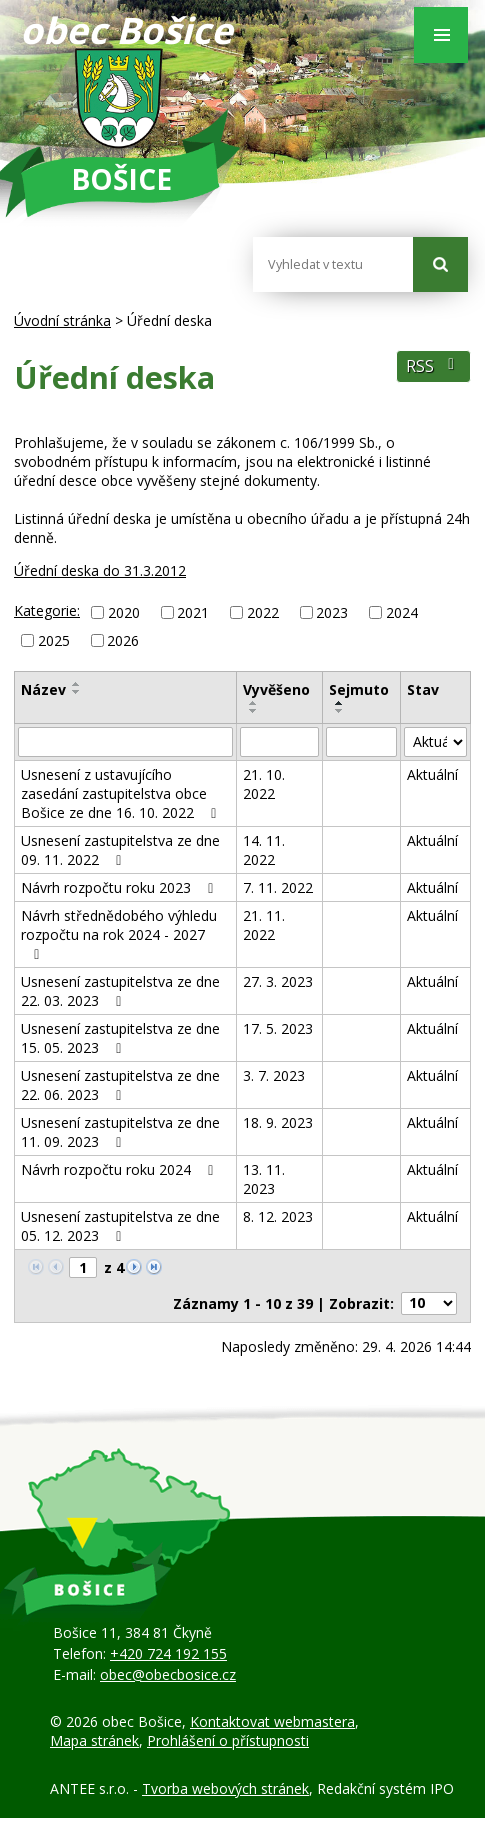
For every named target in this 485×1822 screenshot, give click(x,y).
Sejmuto (359, 689)
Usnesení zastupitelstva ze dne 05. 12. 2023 (120, 1226)
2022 (263, 612)
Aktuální (432, 774)
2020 (124, 612)
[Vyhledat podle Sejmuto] (362, 742)
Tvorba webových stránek (225, 1788)
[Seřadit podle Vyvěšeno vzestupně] (254, 703)
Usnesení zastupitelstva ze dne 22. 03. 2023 (120, 991)
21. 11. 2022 (264, 925)
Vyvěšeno (276, 689)
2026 (123, 640)
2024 (402, 612)
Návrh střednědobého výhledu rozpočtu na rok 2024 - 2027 (119, 934)
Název (43, 689)
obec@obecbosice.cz (168, 1674)
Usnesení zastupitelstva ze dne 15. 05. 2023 (120, 1038)
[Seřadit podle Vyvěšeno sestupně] (254, 711)
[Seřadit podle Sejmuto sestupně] (340, 711)
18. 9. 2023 (278, 1122)
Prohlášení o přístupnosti (228, 1740)
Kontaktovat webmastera (272, 1721)
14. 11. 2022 (264, 850)
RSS (433, 366)
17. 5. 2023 (278, 1028)
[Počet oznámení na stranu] (429, 1303)
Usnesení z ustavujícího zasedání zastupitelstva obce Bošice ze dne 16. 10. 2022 (122, 793)
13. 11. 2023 (264, 1179)
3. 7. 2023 (274, 1075)
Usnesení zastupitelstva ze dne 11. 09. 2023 (120, 1132)
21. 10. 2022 (264, 784)
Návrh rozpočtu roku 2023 (120, 887)
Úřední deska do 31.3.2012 (100, 570)
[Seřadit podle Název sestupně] (77, 692)
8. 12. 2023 (278, 1216)
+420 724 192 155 (168, 1653)
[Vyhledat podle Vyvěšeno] (279, 742)
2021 (193, 612)
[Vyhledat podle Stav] (435, 742)
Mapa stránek (94, 1740)
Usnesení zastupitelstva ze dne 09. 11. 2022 (120, 850)
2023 (332, 612)
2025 (54, 640)
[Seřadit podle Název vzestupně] (77, 684)
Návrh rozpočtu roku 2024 (120, 1169)
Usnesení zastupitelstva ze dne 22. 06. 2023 (120, 1085)
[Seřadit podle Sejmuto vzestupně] (340, 703)
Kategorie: (47, 610)
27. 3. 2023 (278, 981)
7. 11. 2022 (278, 887)
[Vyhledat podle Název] (125, 742)
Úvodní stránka (62, 320)
